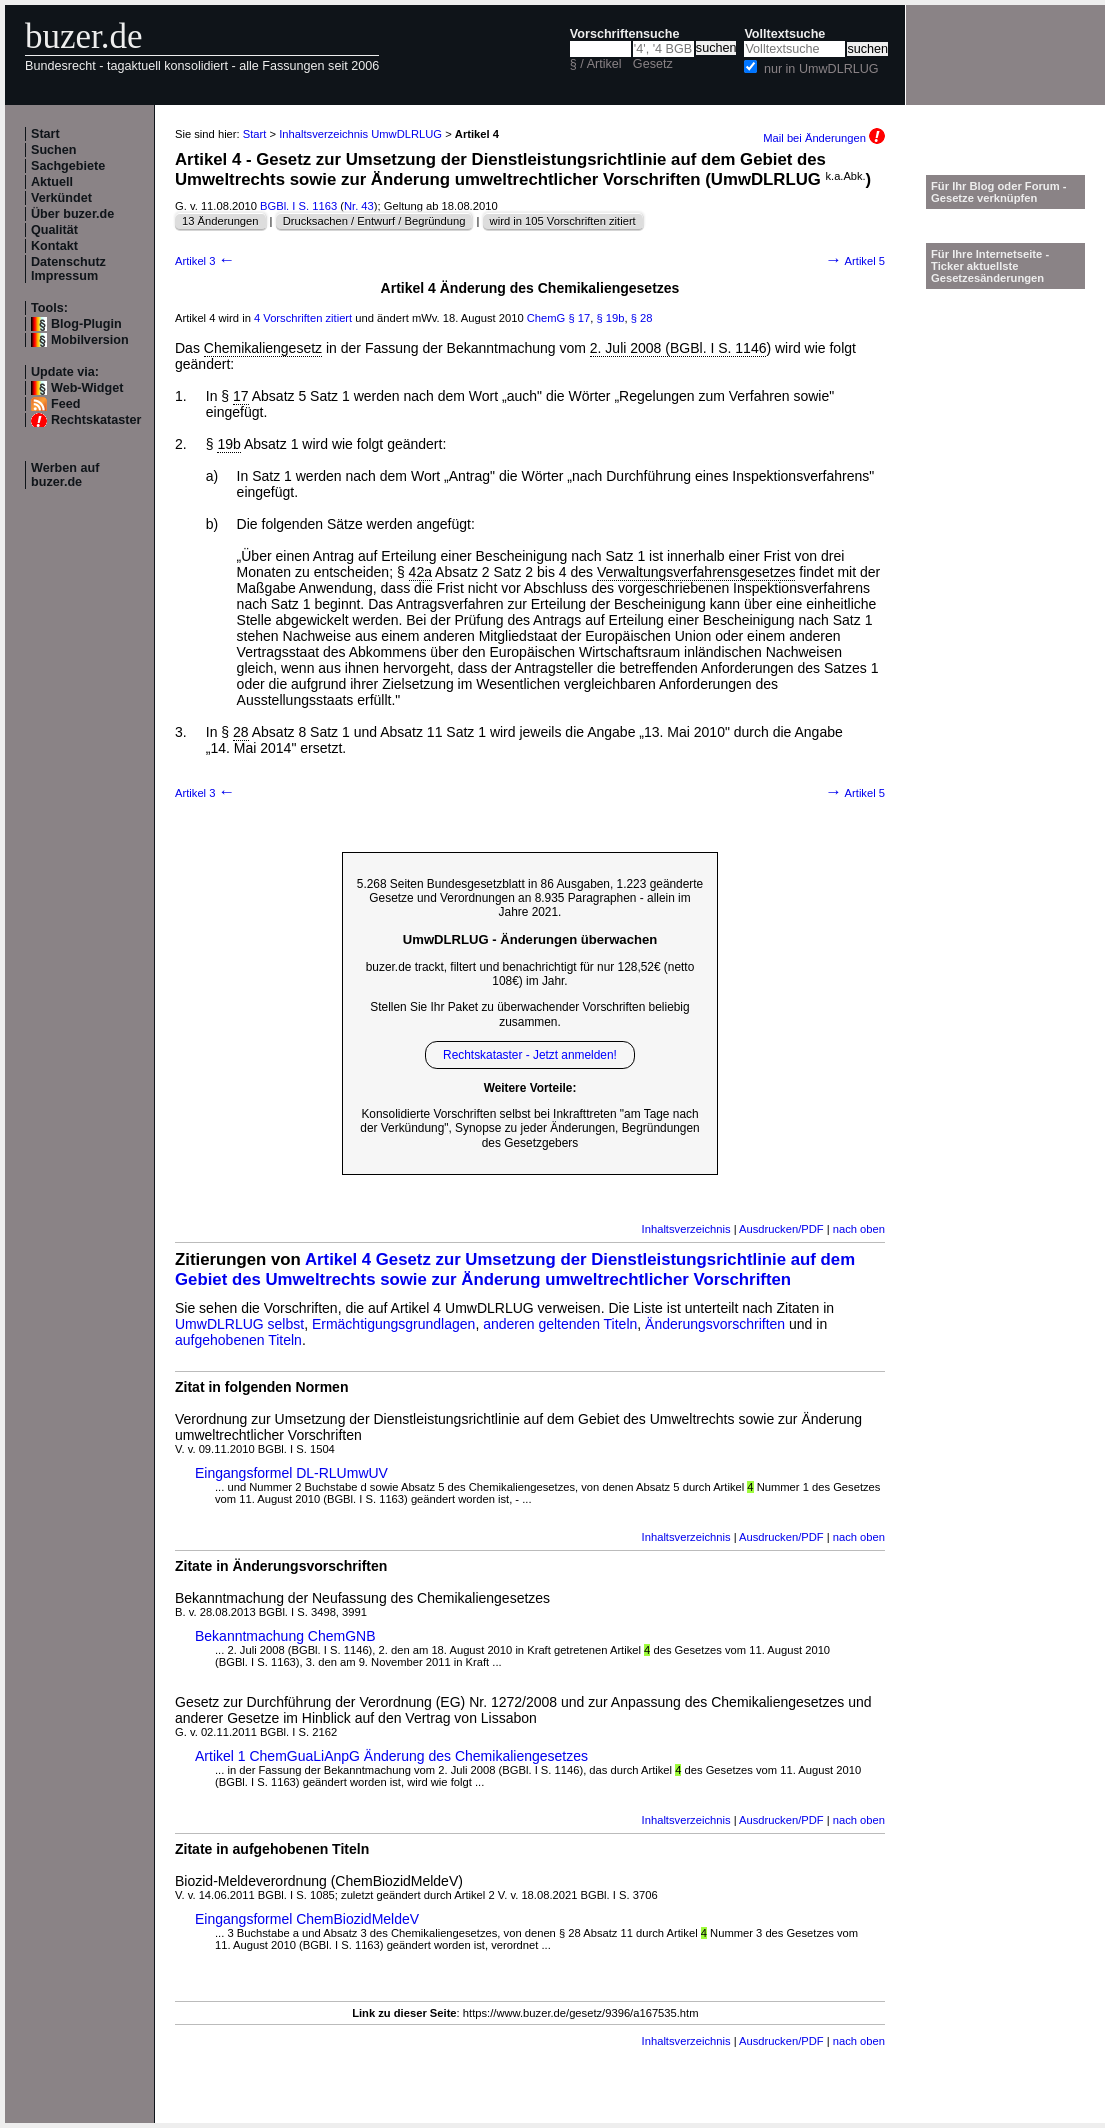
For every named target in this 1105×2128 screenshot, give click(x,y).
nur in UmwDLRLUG (821, 69)
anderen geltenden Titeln (560, 1324)
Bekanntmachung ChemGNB (285, 1636)
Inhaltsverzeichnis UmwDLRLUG (360, 134)
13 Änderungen (220, 221)
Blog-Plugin (86, 324)
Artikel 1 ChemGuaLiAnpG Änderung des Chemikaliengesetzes (391, 1756)
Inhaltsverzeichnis (686, 1229)
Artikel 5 (855, 261)
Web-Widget (87, 388)
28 (241, 732)
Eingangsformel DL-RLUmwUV (291, 1473)
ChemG (546, 318)
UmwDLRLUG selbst (239, 1324)
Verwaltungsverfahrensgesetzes (696, 572)
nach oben (859, 1229)
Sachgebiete (68, 166)
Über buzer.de (72, 214)
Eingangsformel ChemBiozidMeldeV (307, 1919)
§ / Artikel (596, 64)
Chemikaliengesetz (263, 348)
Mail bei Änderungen (824, 138)
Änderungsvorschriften (715, 1324)
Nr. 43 (359, 206)
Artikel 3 (205, 261)
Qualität (54, 230)
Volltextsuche (784, 34)
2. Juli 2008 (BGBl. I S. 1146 (678, 348)
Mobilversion (90, 340)
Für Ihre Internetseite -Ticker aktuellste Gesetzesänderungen (990, 266)
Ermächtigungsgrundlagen (393, 1324)
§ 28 (642, 318)
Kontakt (54, 246)
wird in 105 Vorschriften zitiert (563, 221)
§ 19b (610, 318)
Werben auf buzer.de (65, 475)
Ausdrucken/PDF (781, 1229)
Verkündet (61, 198)
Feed (65, 404)
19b (228, 444)
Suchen (54, 150)
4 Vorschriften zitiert (303, 318)
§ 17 (579, 318)
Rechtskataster (96, 420)
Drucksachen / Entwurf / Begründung (374, 221)
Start (45, 134)
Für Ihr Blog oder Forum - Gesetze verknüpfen (999, 192)
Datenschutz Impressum (68, 269)
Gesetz (653, 64)
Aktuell (52, 182)
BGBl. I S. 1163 (298, 206)
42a (420, 572)
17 (241, 396)
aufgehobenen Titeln (238, 1340)
